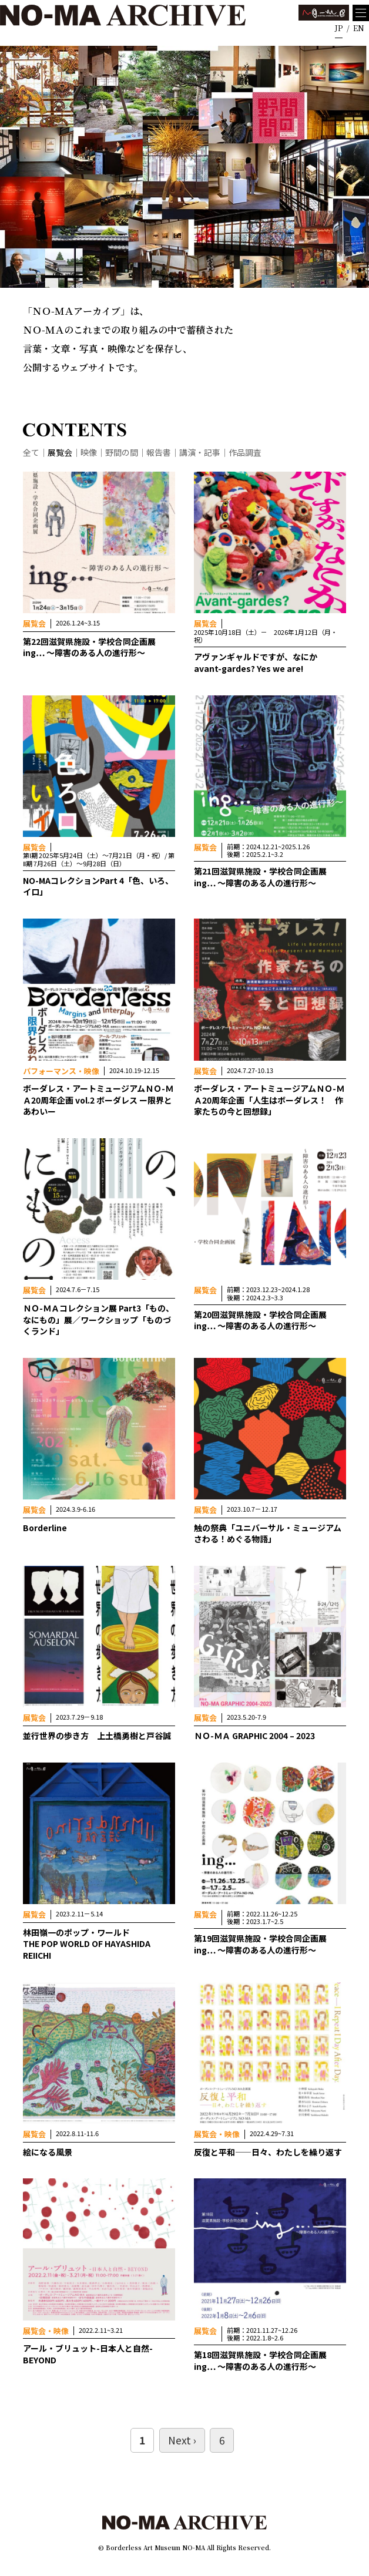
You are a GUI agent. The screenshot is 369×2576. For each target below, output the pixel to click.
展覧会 (60, 452)
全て (31, 452)
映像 (88, 452)
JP (339, 27)
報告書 (158, 452)
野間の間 (121, 452)
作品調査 (245, 452)
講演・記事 (199, 452)
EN (358, 27)
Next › (182, 2440)
